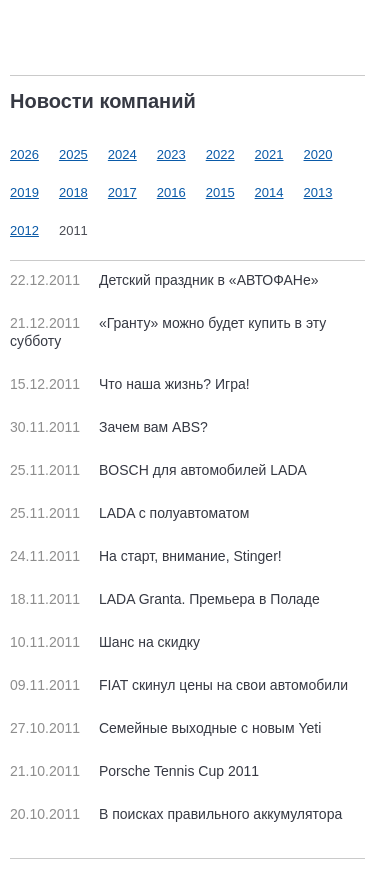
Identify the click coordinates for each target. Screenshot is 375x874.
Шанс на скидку (105, 642)
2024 (122, 154)
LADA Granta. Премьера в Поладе (165, 599)
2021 (269, 154)
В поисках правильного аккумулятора (176, 814)
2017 (122, 192)
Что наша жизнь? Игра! (130, 384)
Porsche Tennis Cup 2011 (134, 771)
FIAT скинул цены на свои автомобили (179, 685)
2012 (24, 230)
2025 (73, 154)
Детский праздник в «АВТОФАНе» (164, 280)
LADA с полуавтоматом (129, 513)
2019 (24, 192)
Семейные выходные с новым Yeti (165, 728)
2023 (171, 154)
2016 (171, 192)
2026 (24, 154)
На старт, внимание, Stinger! (146, 556)
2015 (220, 192)
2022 (220, 154)
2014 (269, 192)
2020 (318, 154)
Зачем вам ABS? (109, 427)
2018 (73, 192)
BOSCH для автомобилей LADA (158, 470)
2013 (318, 192)
